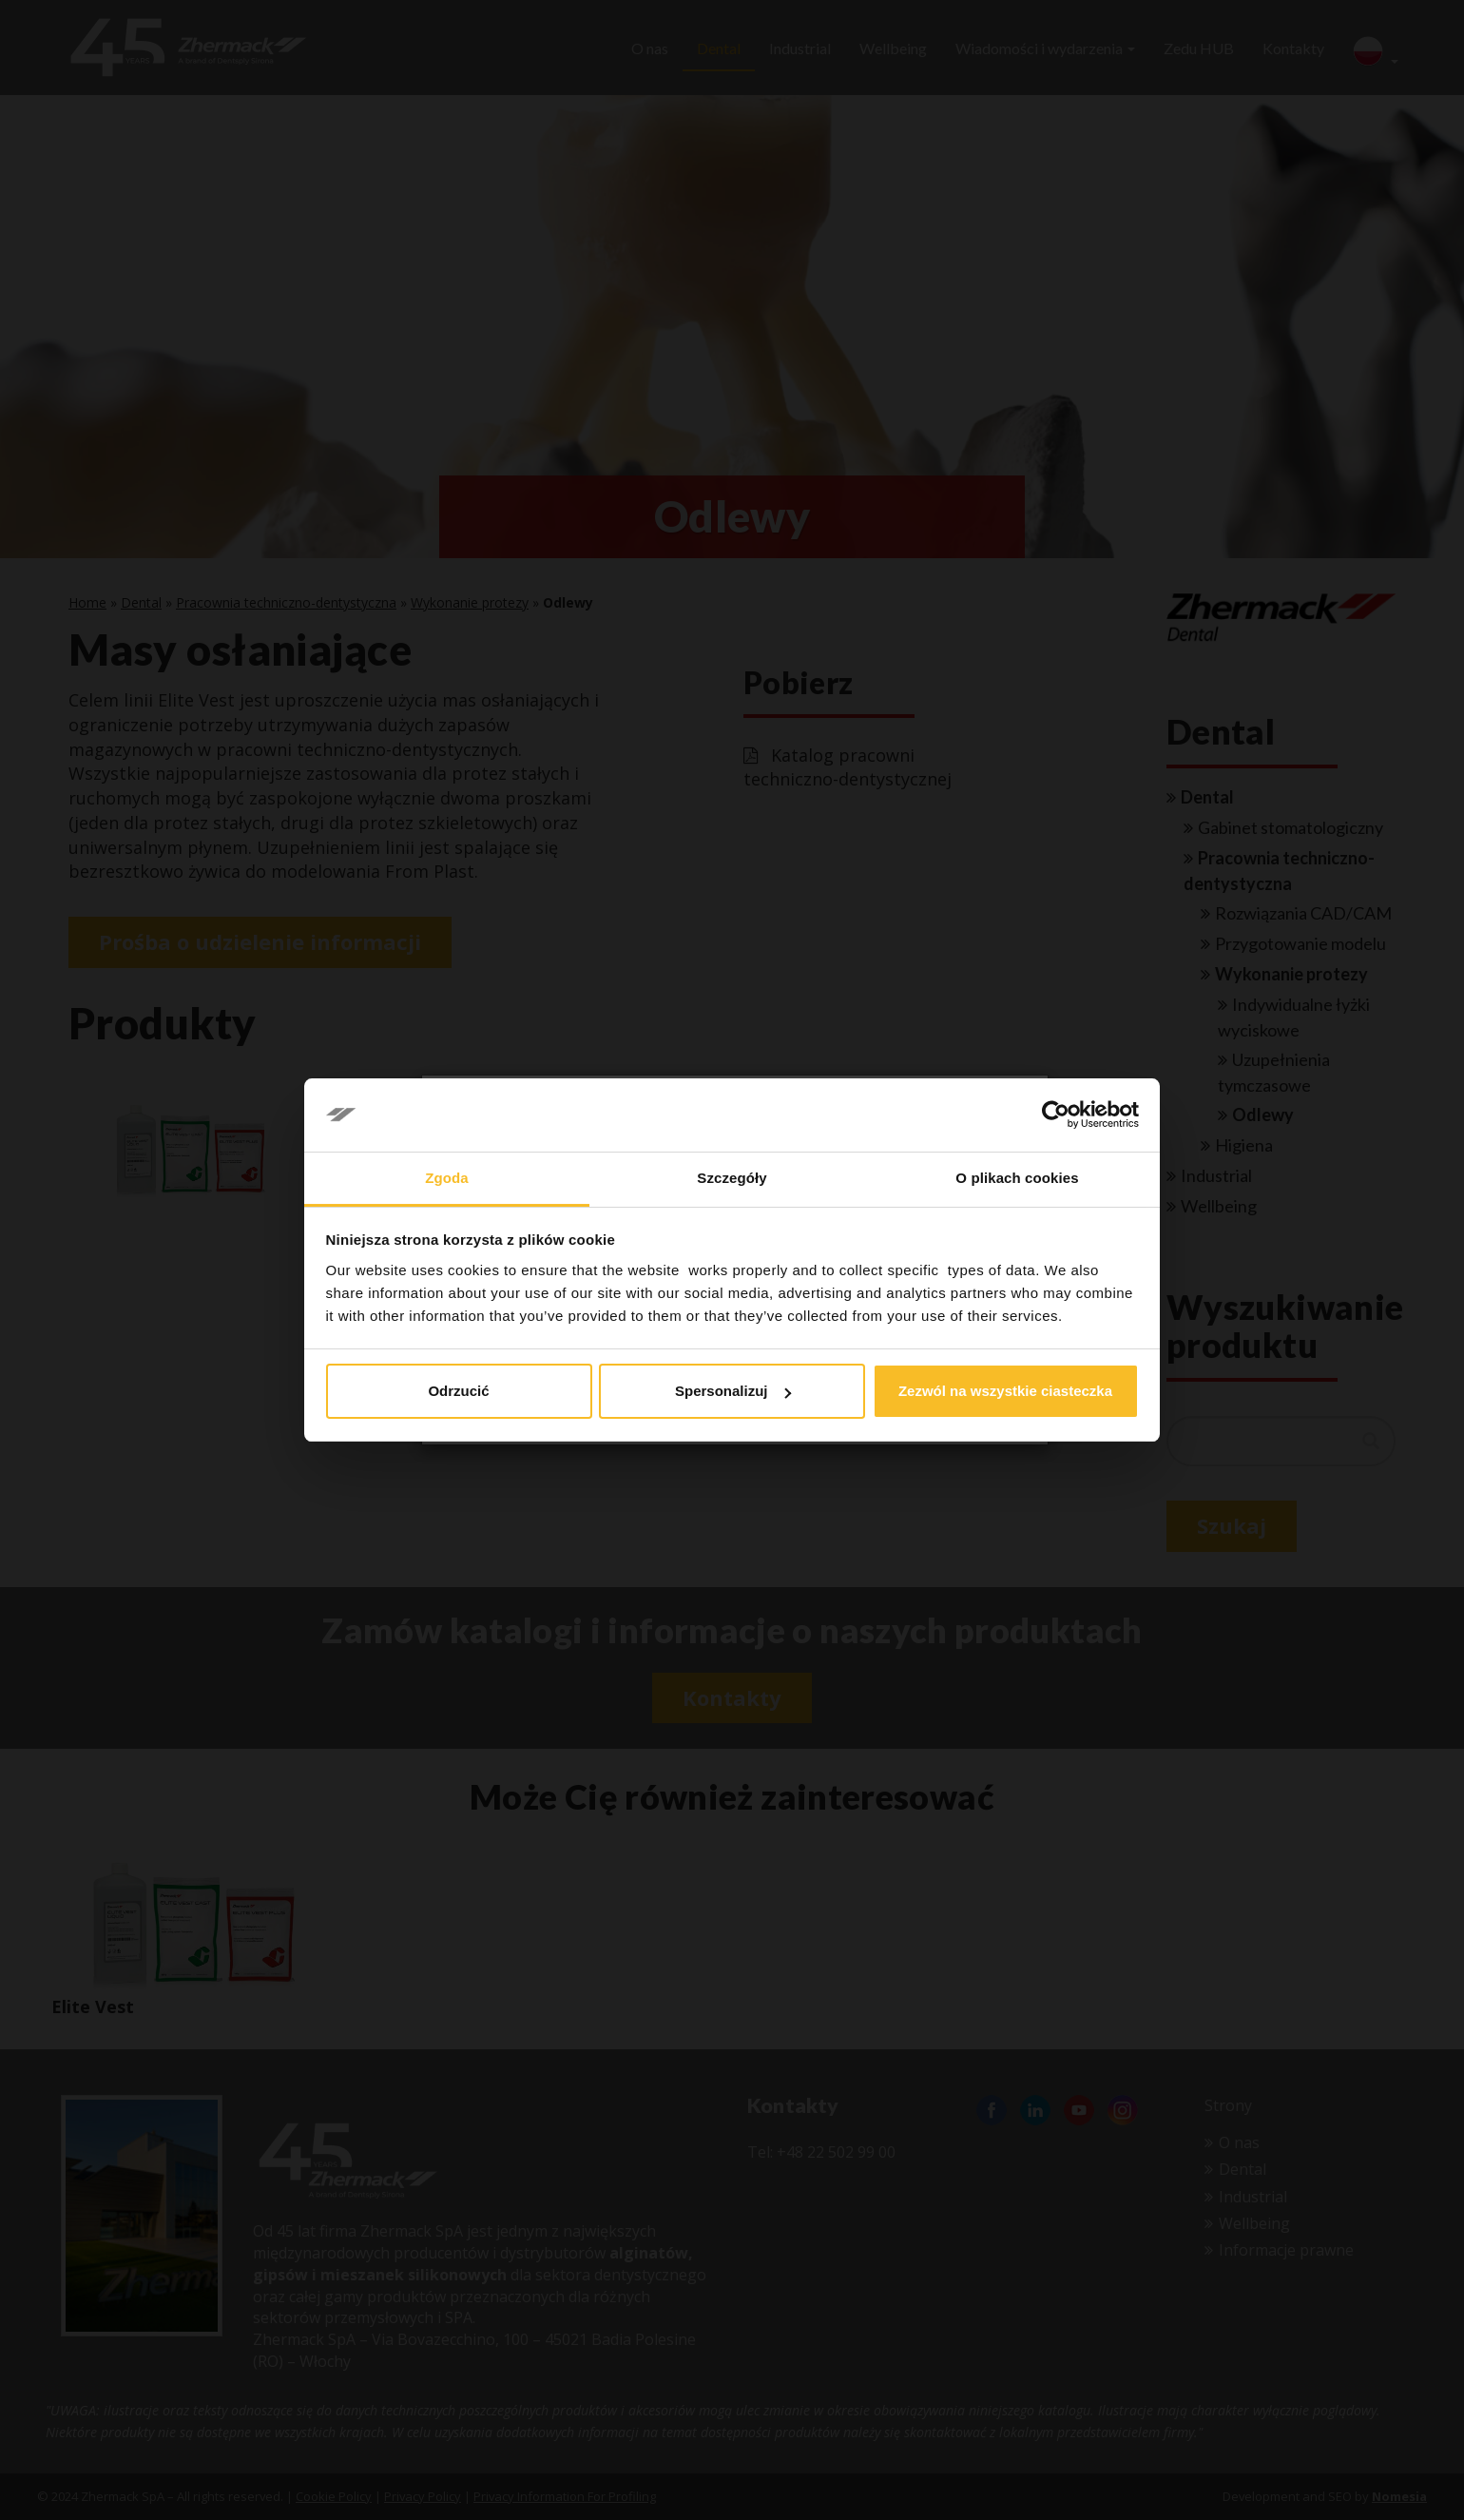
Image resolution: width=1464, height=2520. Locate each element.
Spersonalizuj (733, 1391)
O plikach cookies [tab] (1016, 1178)
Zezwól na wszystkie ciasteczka (1005, 1391)
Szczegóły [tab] (731, 1178)
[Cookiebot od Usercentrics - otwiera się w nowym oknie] (1056, 1115)
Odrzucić (458, 1391)
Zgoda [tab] (447, 1178)
